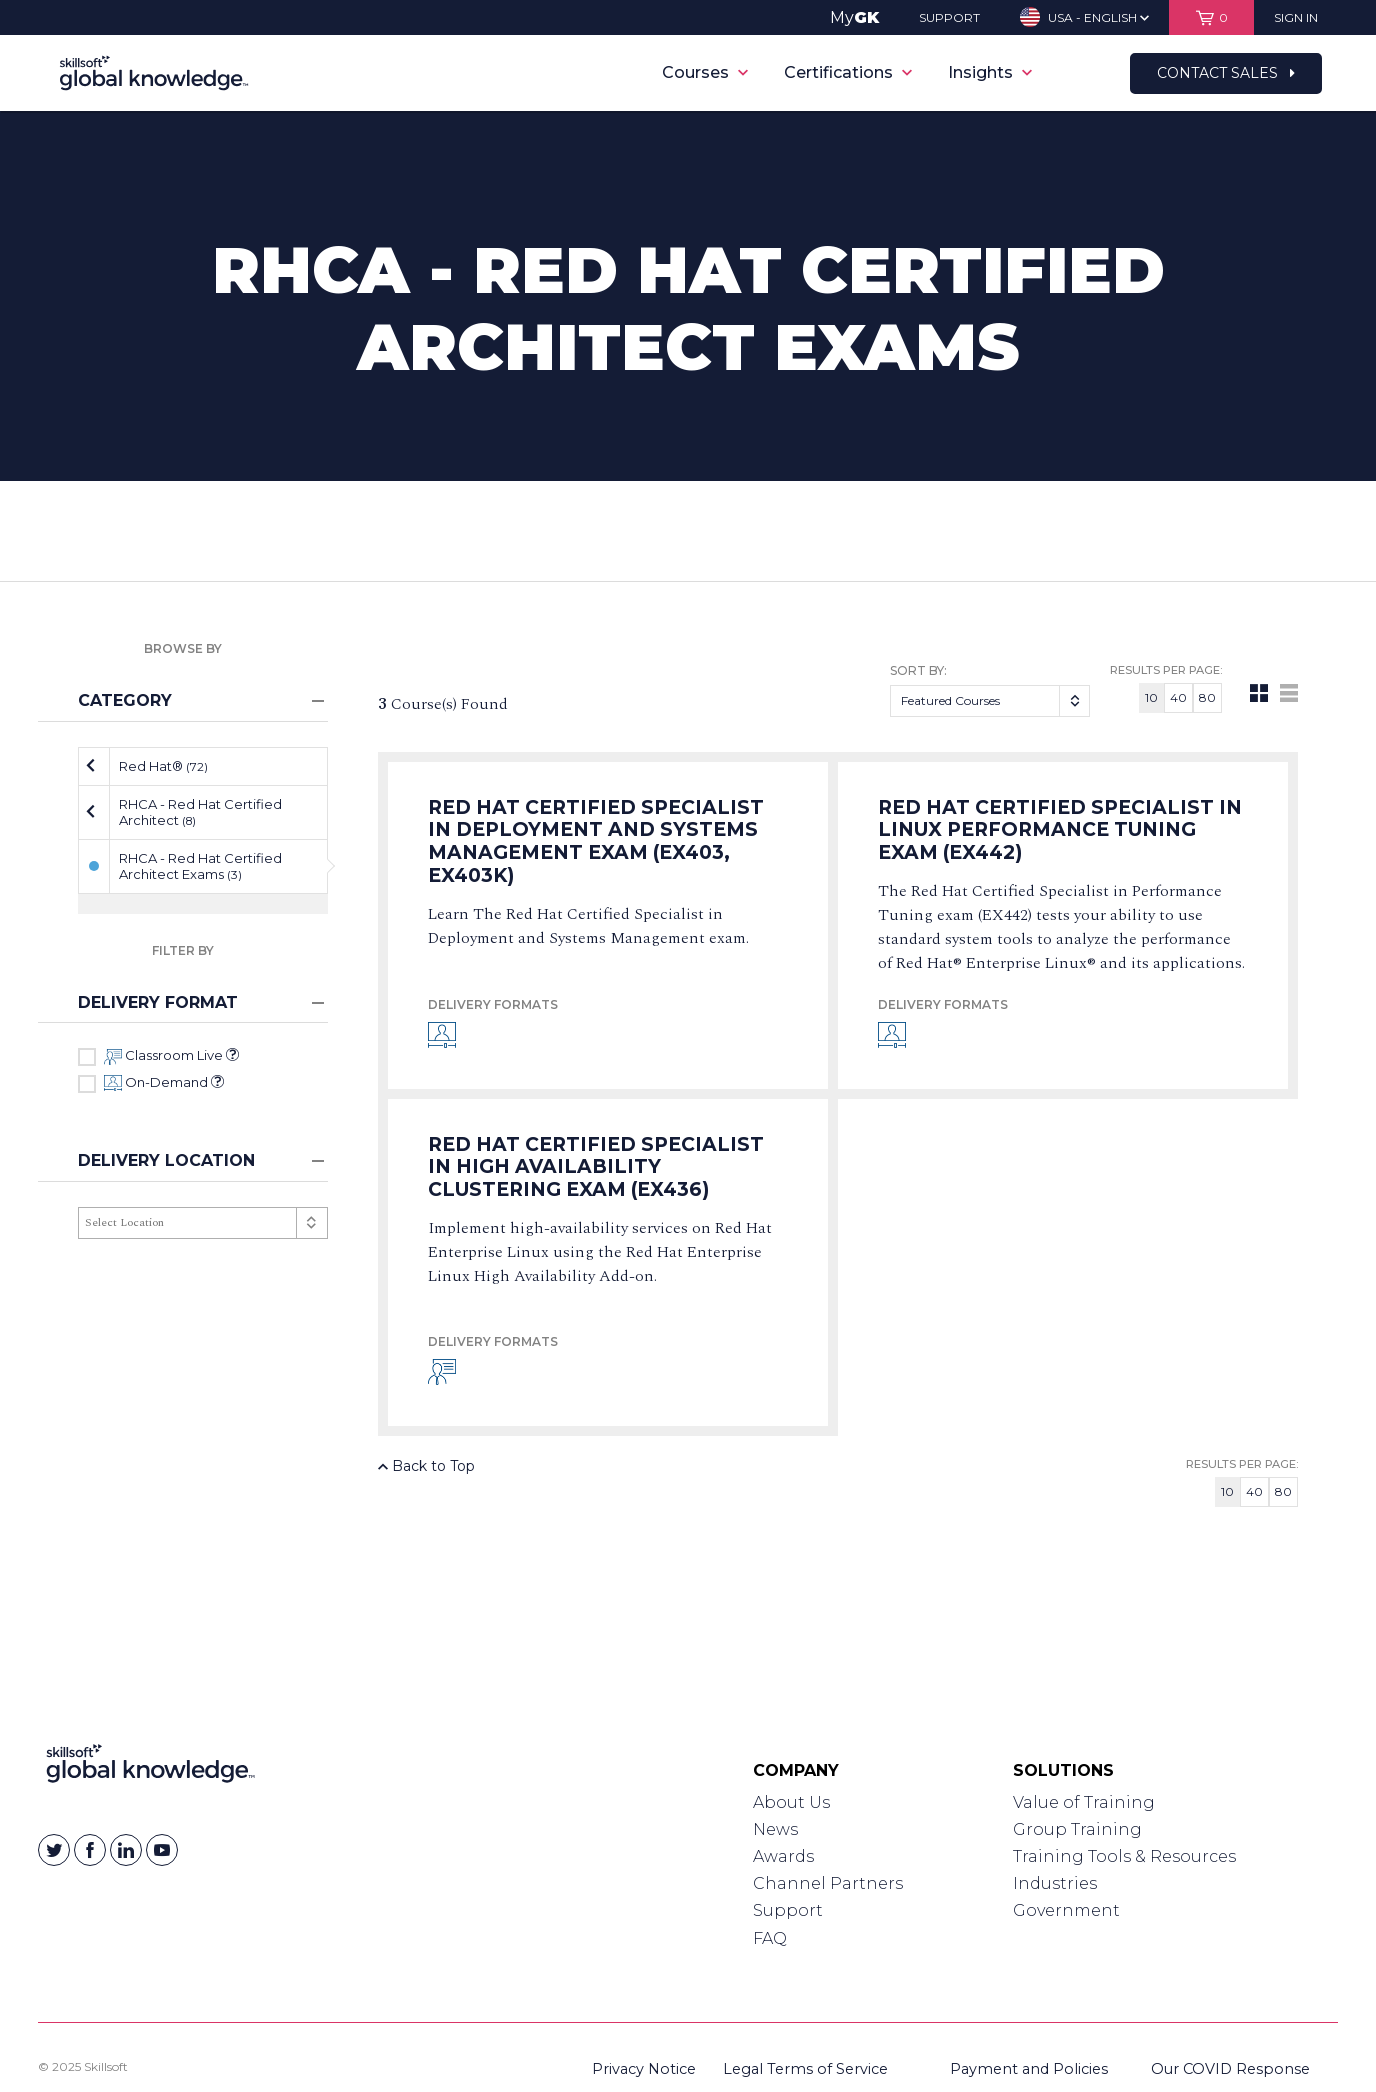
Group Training (1077, 1829)
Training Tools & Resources (1124, 1856)
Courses (705, 72)
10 (1151, 697)
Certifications (848, 72)
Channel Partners (828, 1883)
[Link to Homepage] (150, 1768)
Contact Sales (1226, 73)
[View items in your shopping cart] (1211, 17)
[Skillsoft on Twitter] (54, 1850)
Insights (990, 72)
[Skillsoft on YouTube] (162, 1850)
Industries (1055, 1883)
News (775, 1829)
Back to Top (426, 1466)
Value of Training (1084, 1802)
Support (788, 1910)
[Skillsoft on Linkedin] (126, 1850)
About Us (791, 1802)
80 (1207, 697)
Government (1066, 1910)
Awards (783, 1856)
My (854, 17)
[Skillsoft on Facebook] (90, 1850)
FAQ (770, 1938)
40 (1178, 697)
